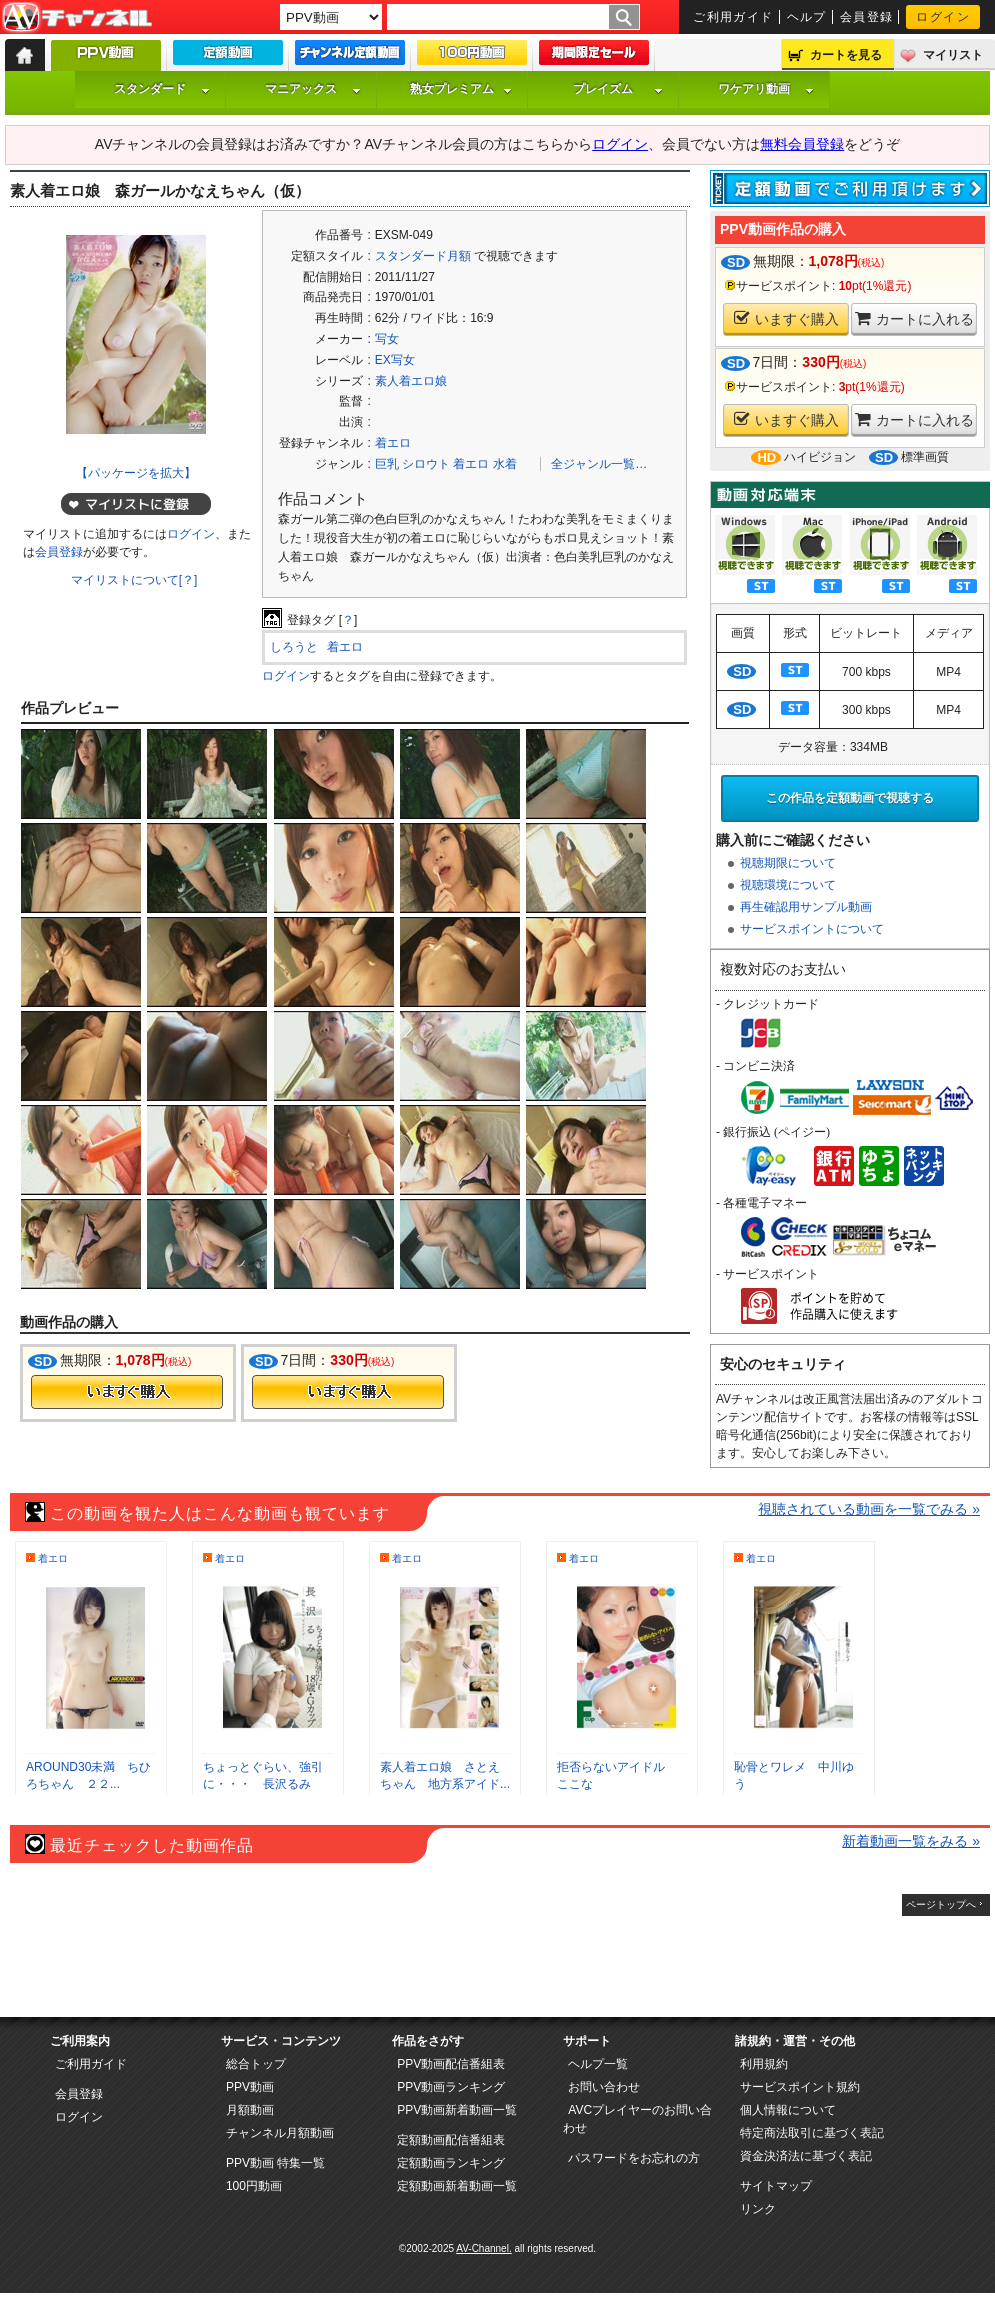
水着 (505, 464)
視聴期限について (788, 863)
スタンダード (162, 89)
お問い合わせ (604, 2087)
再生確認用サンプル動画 (806, 907)
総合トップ (256, 2064)
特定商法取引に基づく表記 (812, 2133)
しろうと (294, 647)
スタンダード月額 (423, 256)
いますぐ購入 (786, 318)
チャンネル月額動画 (280, 2133)
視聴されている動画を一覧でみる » (869, 1509)
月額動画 (250, 2110)
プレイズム (618, 89)
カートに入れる (914, 318)
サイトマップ (776, 2186)
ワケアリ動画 (766, 89)
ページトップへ (941, 1904)
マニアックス (313, 89)
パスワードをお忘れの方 (634, 2158)
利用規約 (764, 2064)
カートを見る (846, 55)
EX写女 (395, 360)
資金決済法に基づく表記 (806, 2156)
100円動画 (254, 2186)
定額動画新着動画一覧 (457, 2186)
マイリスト (953, 55)
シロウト (426, 464)
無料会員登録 (802, 144)
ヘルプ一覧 (598, 2064)
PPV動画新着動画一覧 (457, 2110)
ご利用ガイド (733, 17)
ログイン (943, 17)
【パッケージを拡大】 (136, 473)
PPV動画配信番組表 (451, 2064)
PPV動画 (250, 2087)
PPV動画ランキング (451, 2087)
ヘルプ (807, 17)
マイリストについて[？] (134, 580)
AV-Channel (77, 18)
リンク (758, 2209)
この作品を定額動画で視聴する (850, 798)
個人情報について (788, 2110)
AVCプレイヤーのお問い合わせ (637, 2119)
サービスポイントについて (812, 929)
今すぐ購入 (127, 1392)
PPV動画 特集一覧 (275, 2163)
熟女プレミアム (461, 89)
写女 (387, 339)
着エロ (393, 443)
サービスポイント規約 (800, 2087)
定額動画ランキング (451, 2163)
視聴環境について (788, 885)
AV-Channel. (483, 2248)
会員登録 (867, 17)
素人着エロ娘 (411, 381)
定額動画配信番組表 (451, 2140)
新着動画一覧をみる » (911, 1841)
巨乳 (387, 464)
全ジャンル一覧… (599, 464)
